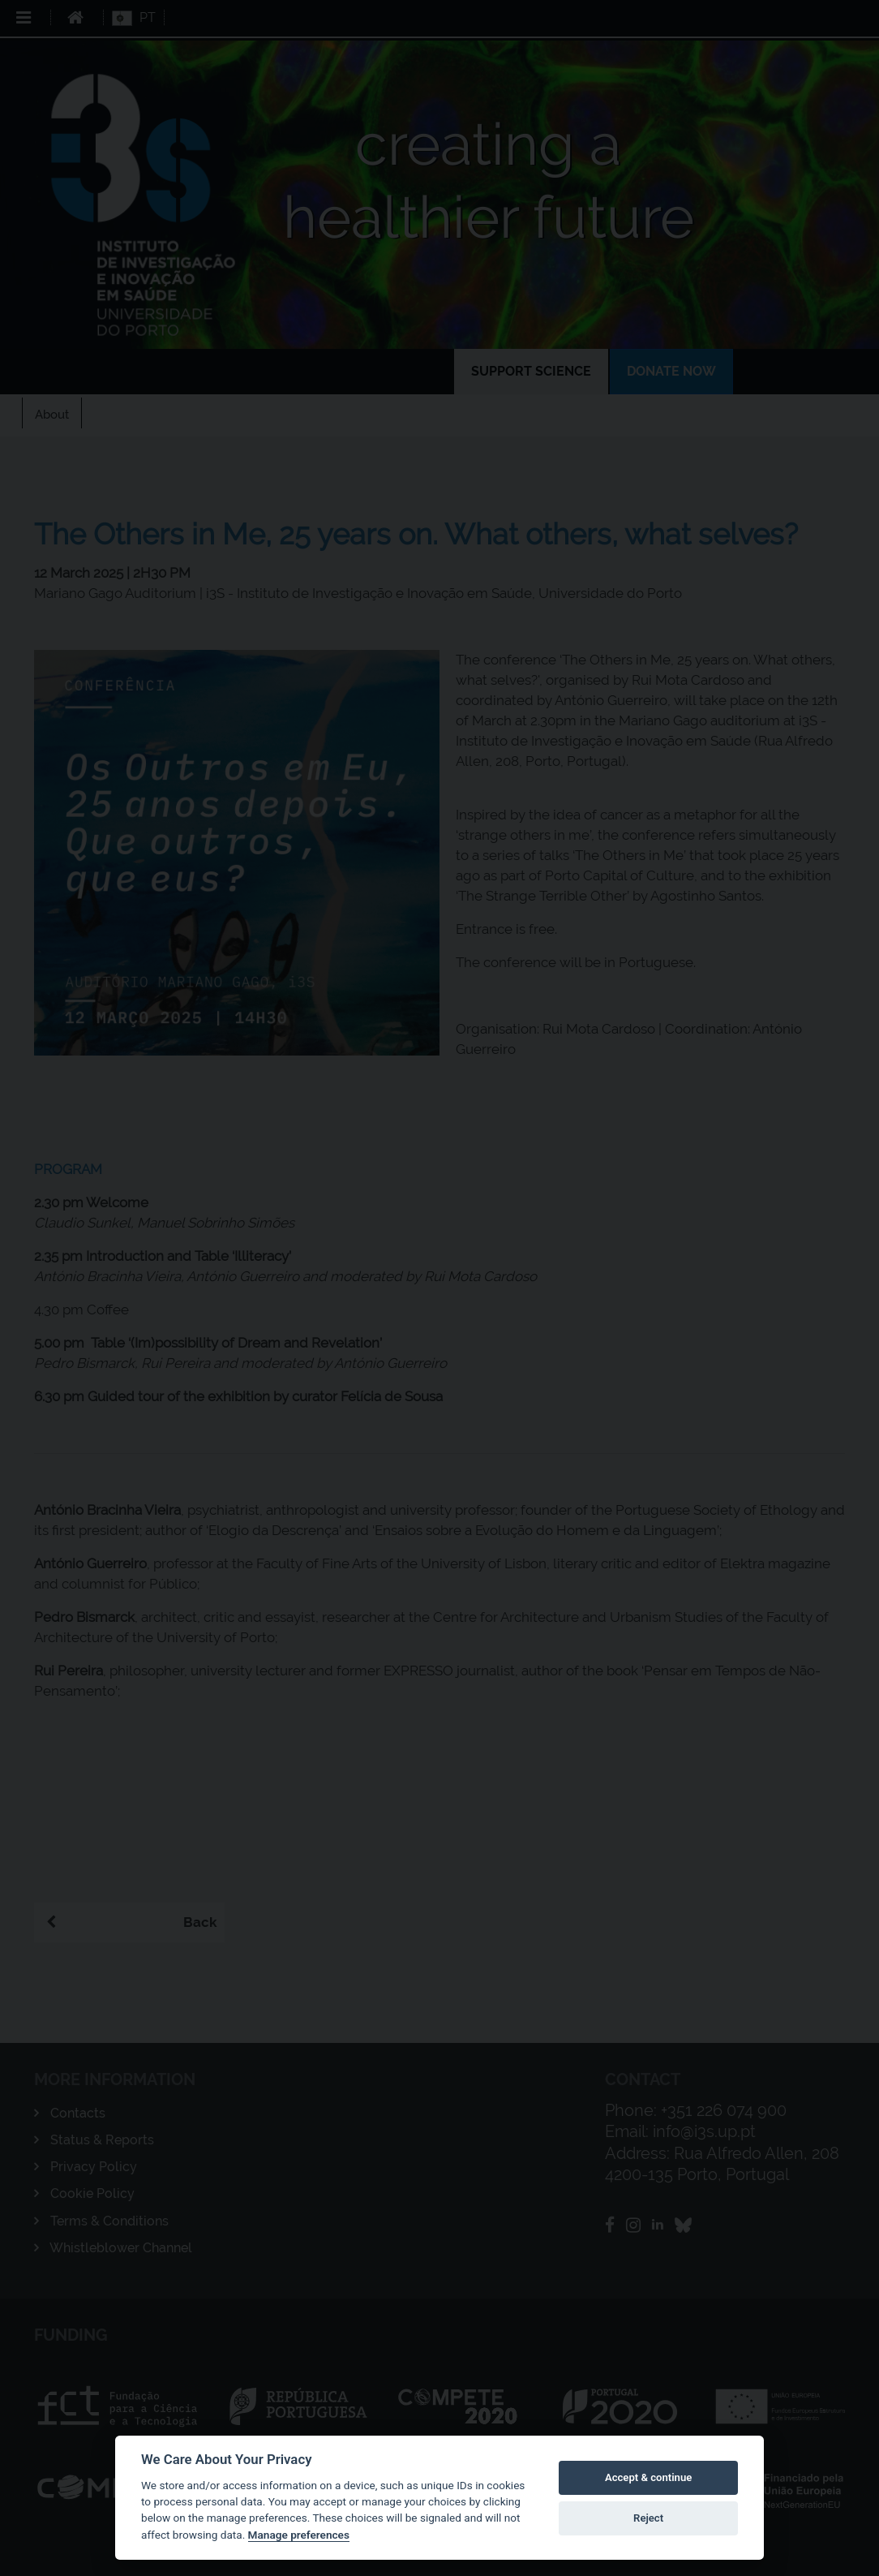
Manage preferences (298, 2534)
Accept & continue (648, 2477)
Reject (648, 2518)
